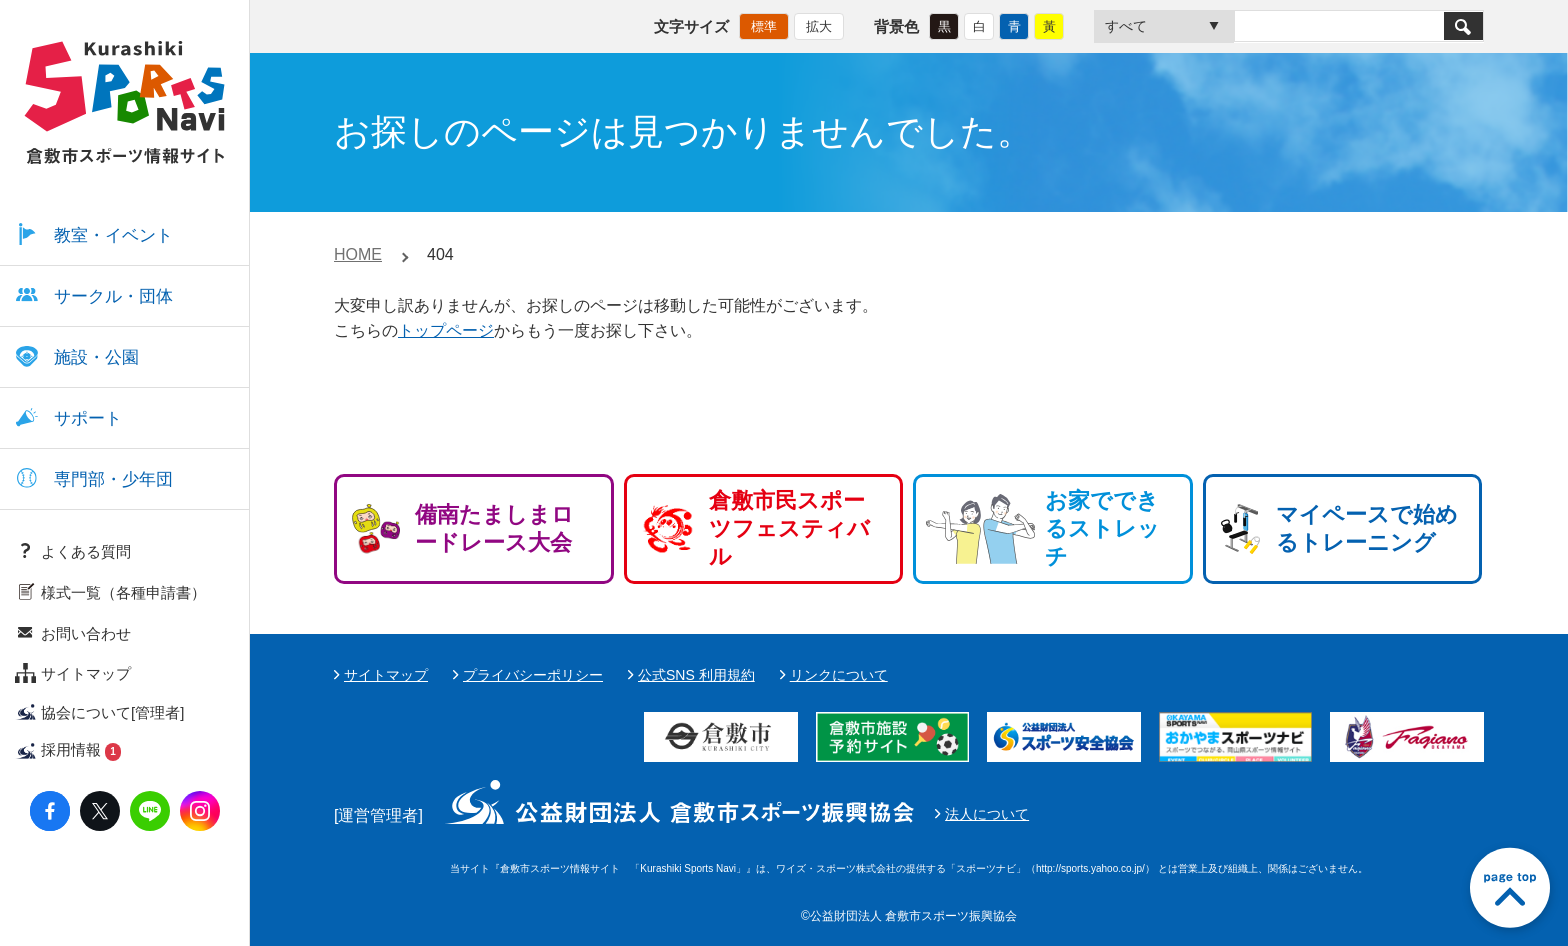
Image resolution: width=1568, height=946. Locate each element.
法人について (987, 814)
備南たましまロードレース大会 (494, 528)
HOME (358, 254)
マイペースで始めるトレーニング (1367, 528)
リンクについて (839, 675)
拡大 (819, 25)
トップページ (446, 330)
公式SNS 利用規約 (696, 675)
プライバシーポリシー (533, 675)
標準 (764, 25)
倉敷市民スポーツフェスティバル (789, 528)
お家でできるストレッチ (1102, 528)
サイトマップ (386, 675)
